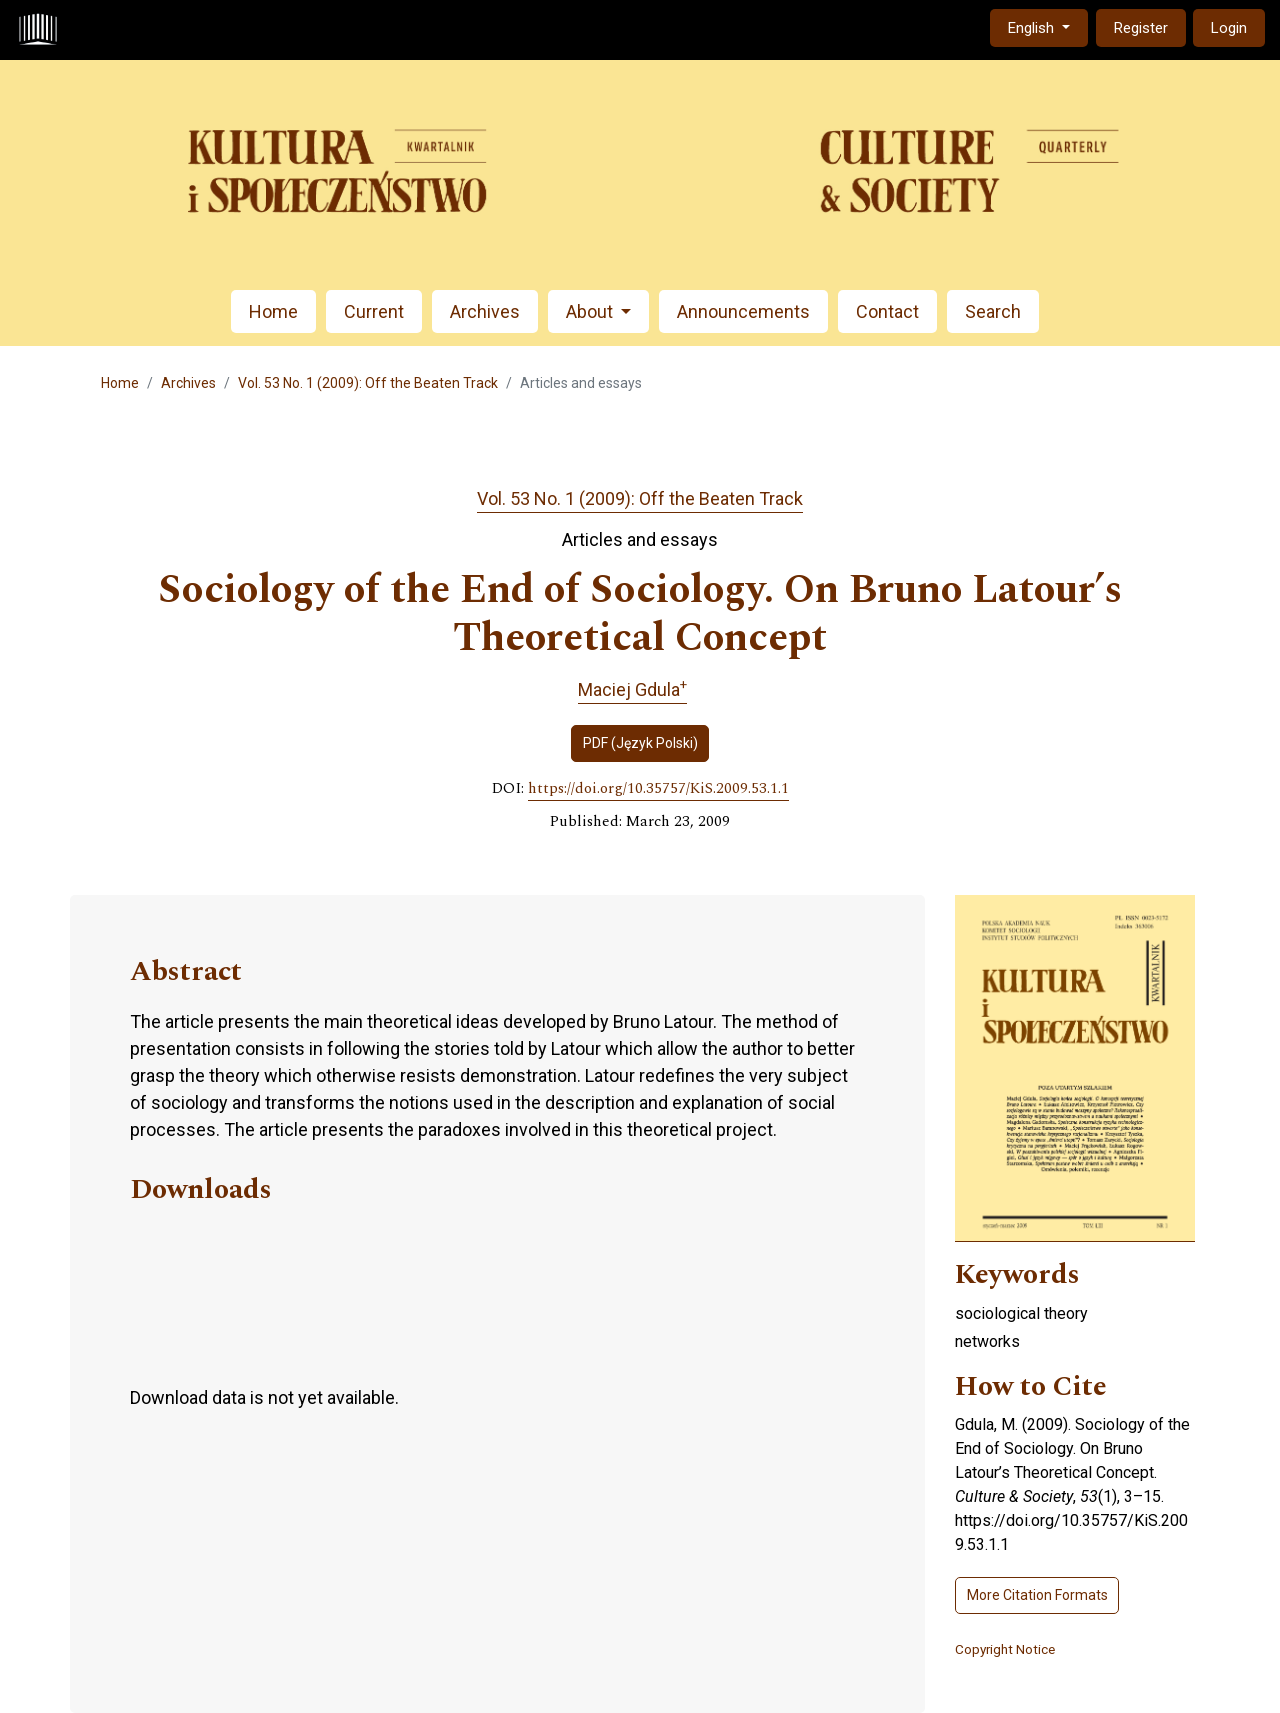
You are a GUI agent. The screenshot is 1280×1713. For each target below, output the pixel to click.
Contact (887, 311)
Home (273, 311)
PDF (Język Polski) (640, 743)
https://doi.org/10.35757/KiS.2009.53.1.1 (658, 789)
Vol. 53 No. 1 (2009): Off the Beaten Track (368, 383)
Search (993, 311)
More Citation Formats (1037, 1595)
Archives (485, 311)
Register (1141, 28)
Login (1229, 28)
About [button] (591, 311)
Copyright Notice (1005, 1649)
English (1047, 26)
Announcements (743, 311)
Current (374, 311)
